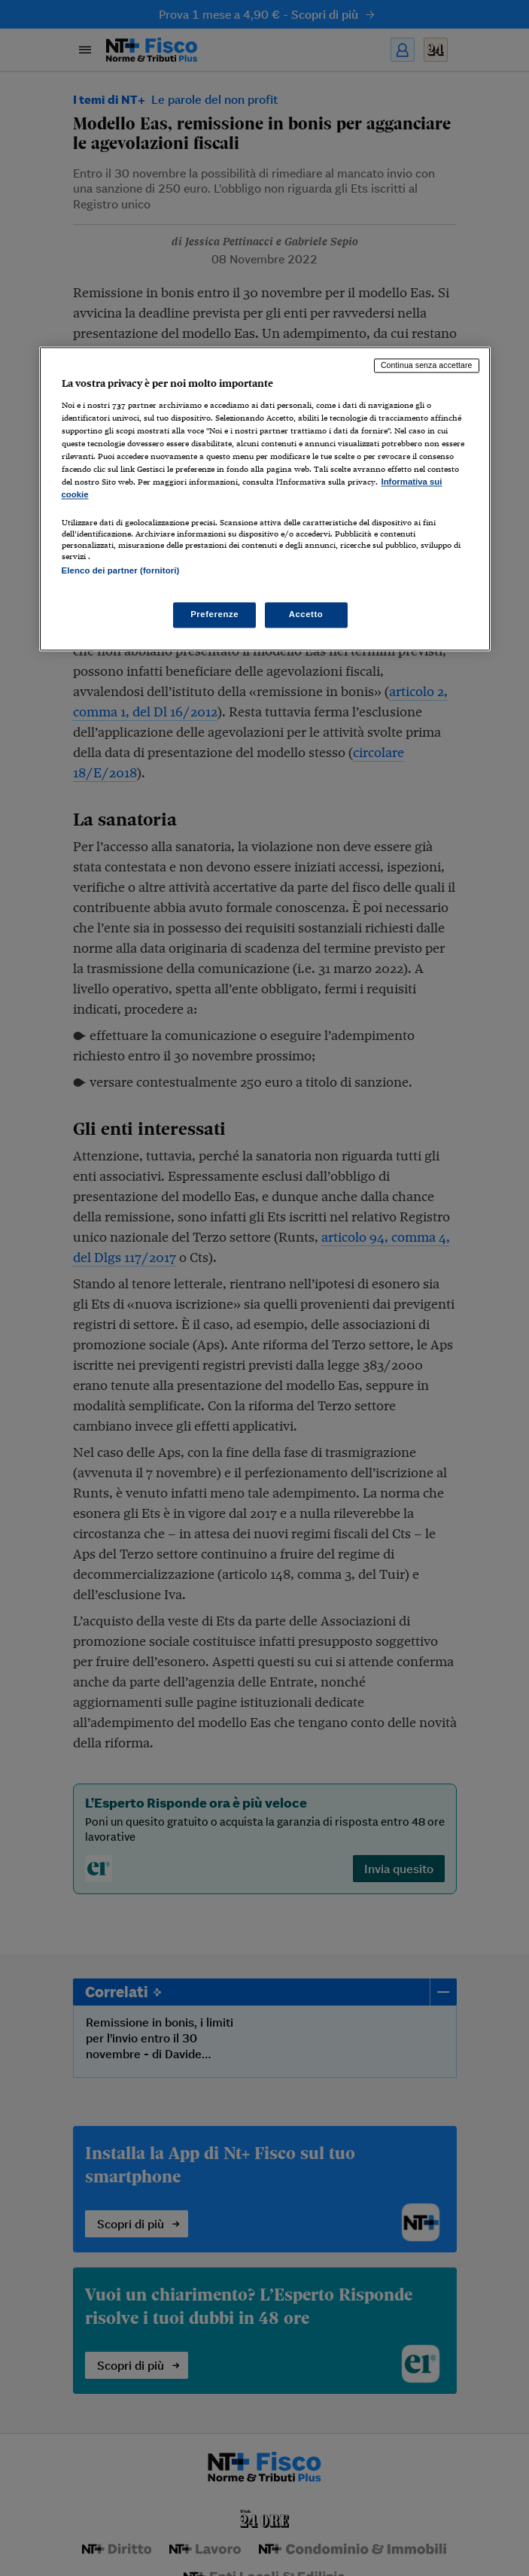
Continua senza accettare (427, 365)
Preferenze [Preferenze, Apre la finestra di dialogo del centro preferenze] (214, 614)
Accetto (306, 614)
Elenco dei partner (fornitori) (121, 570)
